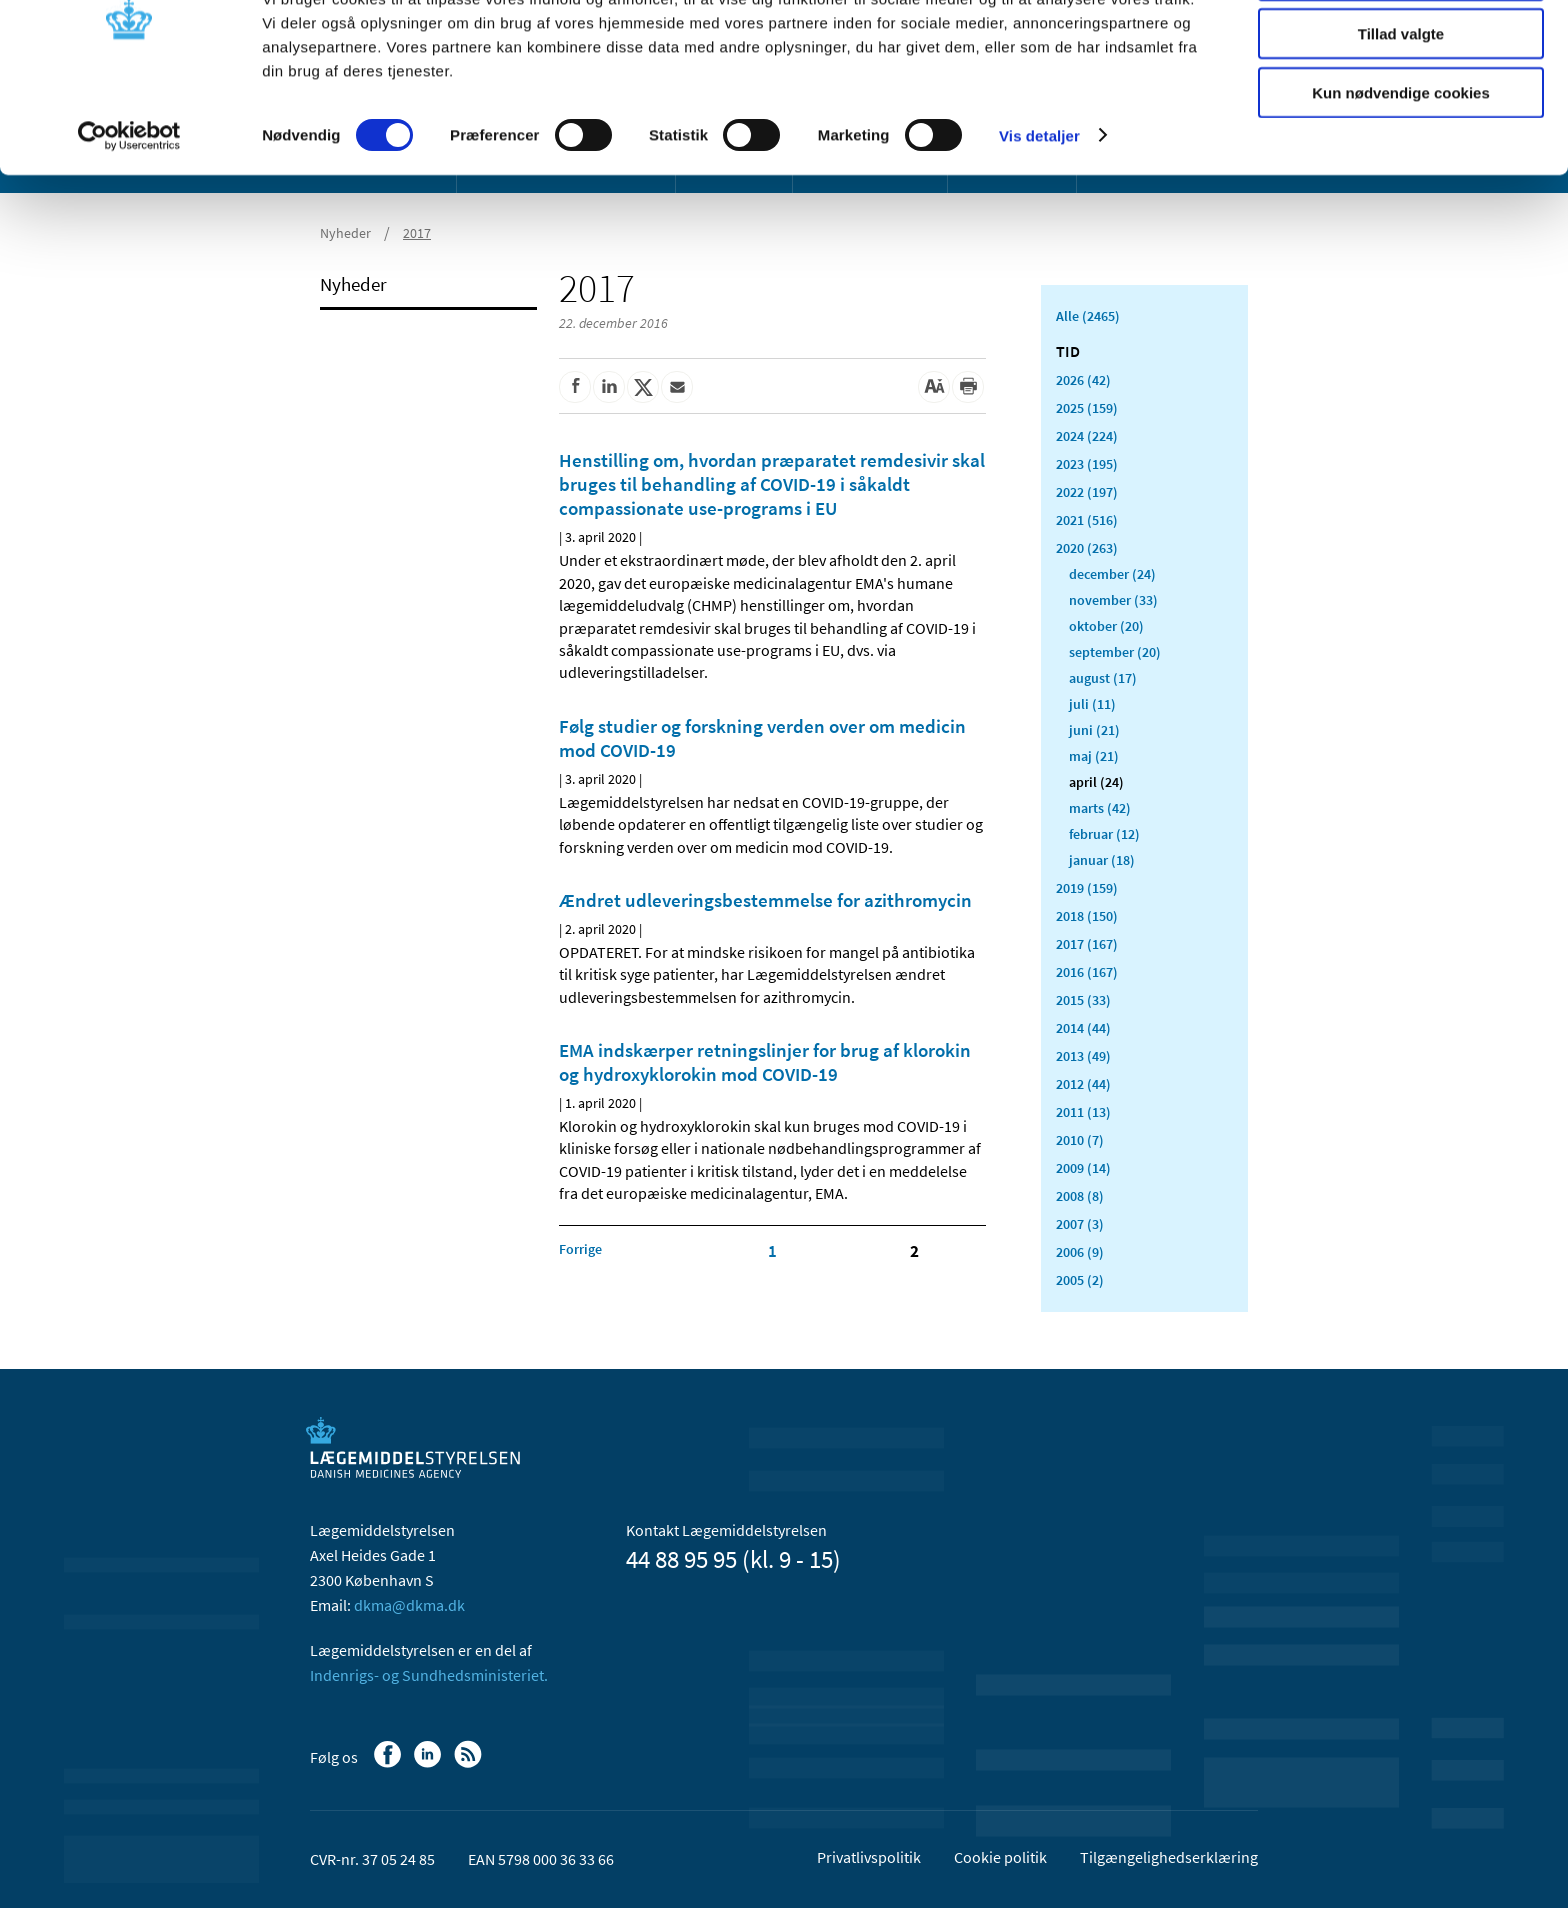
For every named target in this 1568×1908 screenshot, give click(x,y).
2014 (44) (1083, 1028)
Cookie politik (1000, 1857)
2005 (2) (1080, 1280)
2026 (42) (1083, 380)
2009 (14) (1083, 1168)
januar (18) (1102, 860)
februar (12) (1104, 834)
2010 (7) (1080, 1140)
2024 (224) (1087, 436)
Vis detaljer (1039, 209)
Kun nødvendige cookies (1401, 166)
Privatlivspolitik (869, 1857)
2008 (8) (1080, 1196)
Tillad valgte (1401, 108)
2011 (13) (1083, 1112)
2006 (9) (1080, 1252)
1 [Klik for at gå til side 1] (772, 1251)
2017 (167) (1087, 944)
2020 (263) (1087, 548)
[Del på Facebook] (575, 387)
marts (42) (1100, 808)
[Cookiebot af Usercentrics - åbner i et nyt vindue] (129, 210)
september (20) (1115, 652)
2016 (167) (1087, 972)
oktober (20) (1106, 626)
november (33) (1113, 600)
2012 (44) (1083, 1084)
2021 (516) (1087, 520)
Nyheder (353, 284)
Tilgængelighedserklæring (1169, 1857)
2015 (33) (1083, 1000)
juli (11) (1092, 704)
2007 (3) (1080, 1224)
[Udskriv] (968, 387)
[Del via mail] (677, 387)
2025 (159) (1087, 408)
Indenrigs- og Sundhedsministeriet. (429, 1675)
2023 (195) (1087, 464)
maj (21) (1094, 756)
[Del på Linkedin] (609, 387)
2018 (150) (1087, 916)
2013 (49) (1083, 1056)
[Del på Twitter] (643, 387)
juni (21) (1094, 730)
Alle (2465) (1088, 316)
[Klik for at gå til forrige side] (580, 1249)
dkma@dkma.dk (409, 1605)
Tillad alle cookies (1401, 49)
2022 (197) (1087, 492)
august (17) (1103, 678)
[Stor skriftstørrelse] (934, 387)
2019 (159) (1087, 888)
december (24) (1112, 574)
